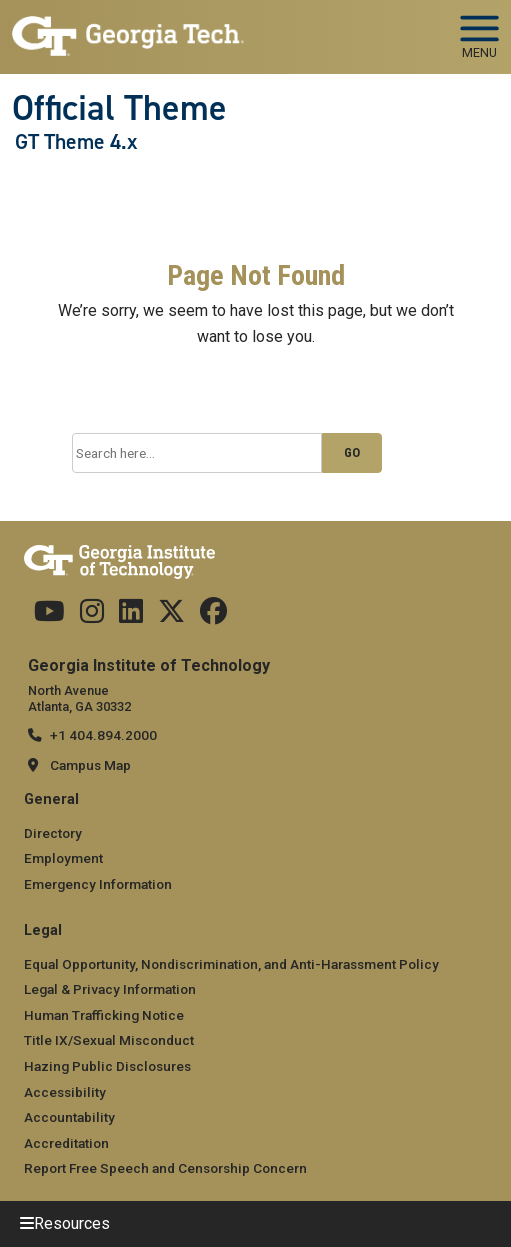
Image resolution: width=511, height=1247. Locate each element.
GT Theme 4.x (76, 142)
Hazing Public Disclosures (107, 1066)
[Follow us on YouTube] (49, 616)
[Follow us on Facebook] (213, 616)
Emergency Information (98, 884)
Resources (72, 1223)
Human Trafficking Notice (104, 1015)
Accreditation (66, 1143)
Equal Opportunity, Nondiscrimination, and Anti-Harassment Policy (231, 964)
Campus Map (90, 765)
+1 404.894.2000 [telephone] (103, 735)
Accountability (69, 1117)
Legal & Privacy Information (110, 989)
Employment (63, 858)
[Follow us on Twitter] (171, 616)
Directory (53, 833)
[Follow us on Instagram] (92, 616)
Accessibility (65, 1092)
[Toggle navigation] (479, 30)
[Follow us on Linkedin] (131, 616)
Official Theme (119, 108)
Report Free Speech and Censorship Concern (165, 1168)
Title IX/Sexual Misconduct (109, 1040)
